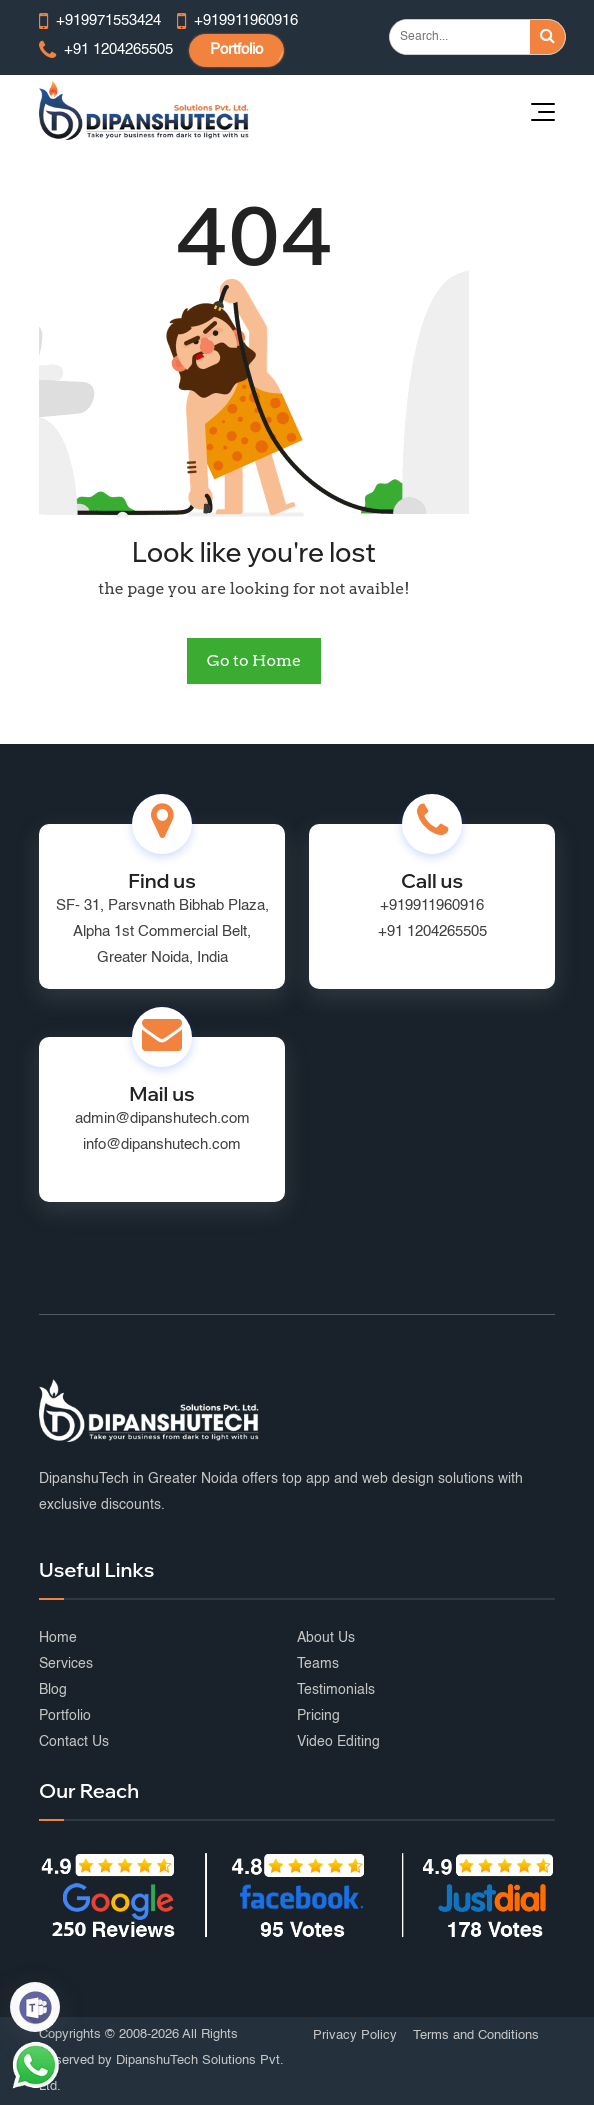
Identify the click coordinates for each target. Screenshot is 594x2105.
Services (66, 1664)
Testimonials (336, 1690)
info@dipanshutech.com (162, 1144)
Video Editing (338, 1742)
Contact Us (74, 1742)
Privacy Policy (355, 2035)
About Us (326, 1638)
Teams (318, 1664)
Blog (53, 1690)
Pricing (318, 1716)
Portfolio (236, 49)
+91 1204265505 (432, 931)
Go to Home (254, 660)
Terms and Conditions (476, 2035)
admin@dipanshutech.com (162, 1118)
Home (58, 1638)
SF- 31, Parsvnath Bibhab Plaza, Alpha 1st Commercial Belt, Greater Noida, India (162, 931)
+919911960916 (432, 905)
